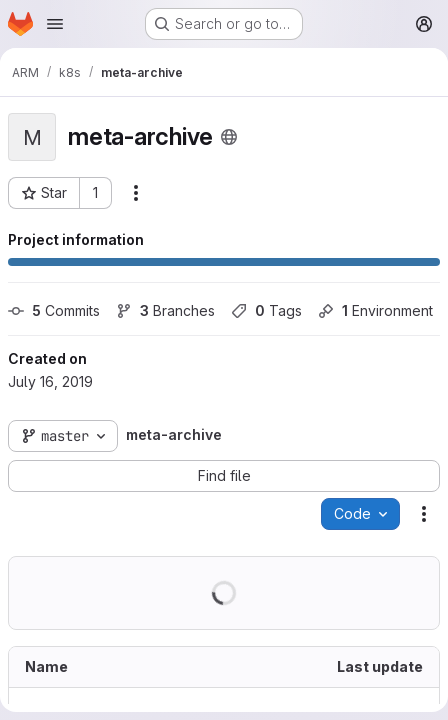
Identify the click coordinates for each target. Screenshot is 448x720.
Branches (165, 310)
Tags (266, 310)
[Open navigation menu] (55, 24)
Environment (375, 310)
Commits (54, 310)
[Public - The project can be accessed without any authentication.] (229, 137)
